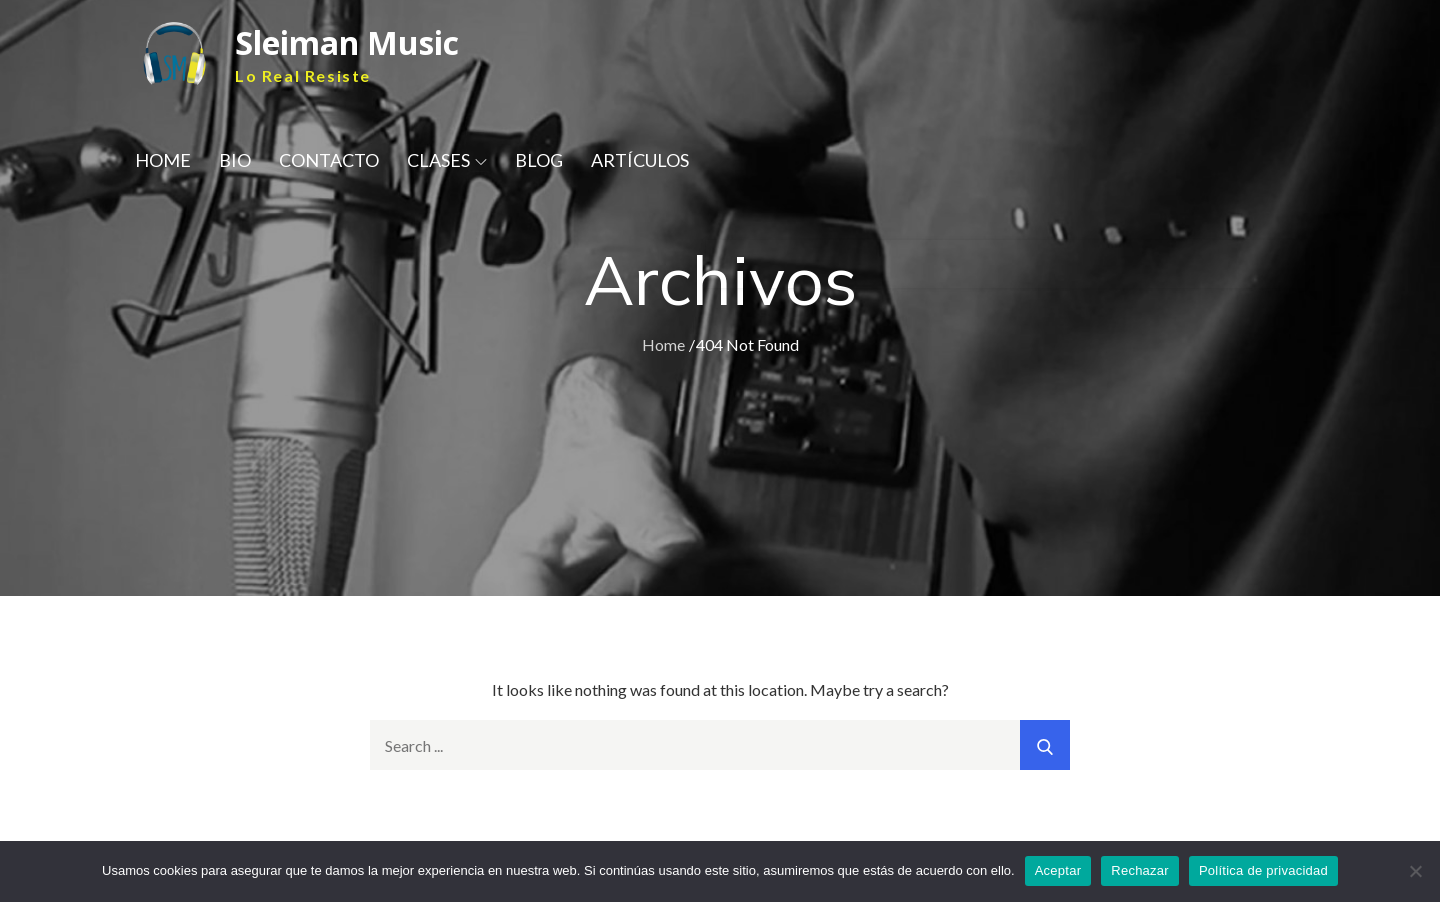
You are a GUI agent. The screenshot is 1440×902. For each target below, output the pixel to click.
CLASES (447, 160)
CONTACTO (329, 160)
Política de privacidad (1263, 870)
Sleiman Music (347, 42)
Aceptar (1058, 870)
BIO (235, 160)
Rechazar (1140, 870)
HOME (163, 160)
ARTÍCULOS (640, 160)
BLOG (539, 160)
